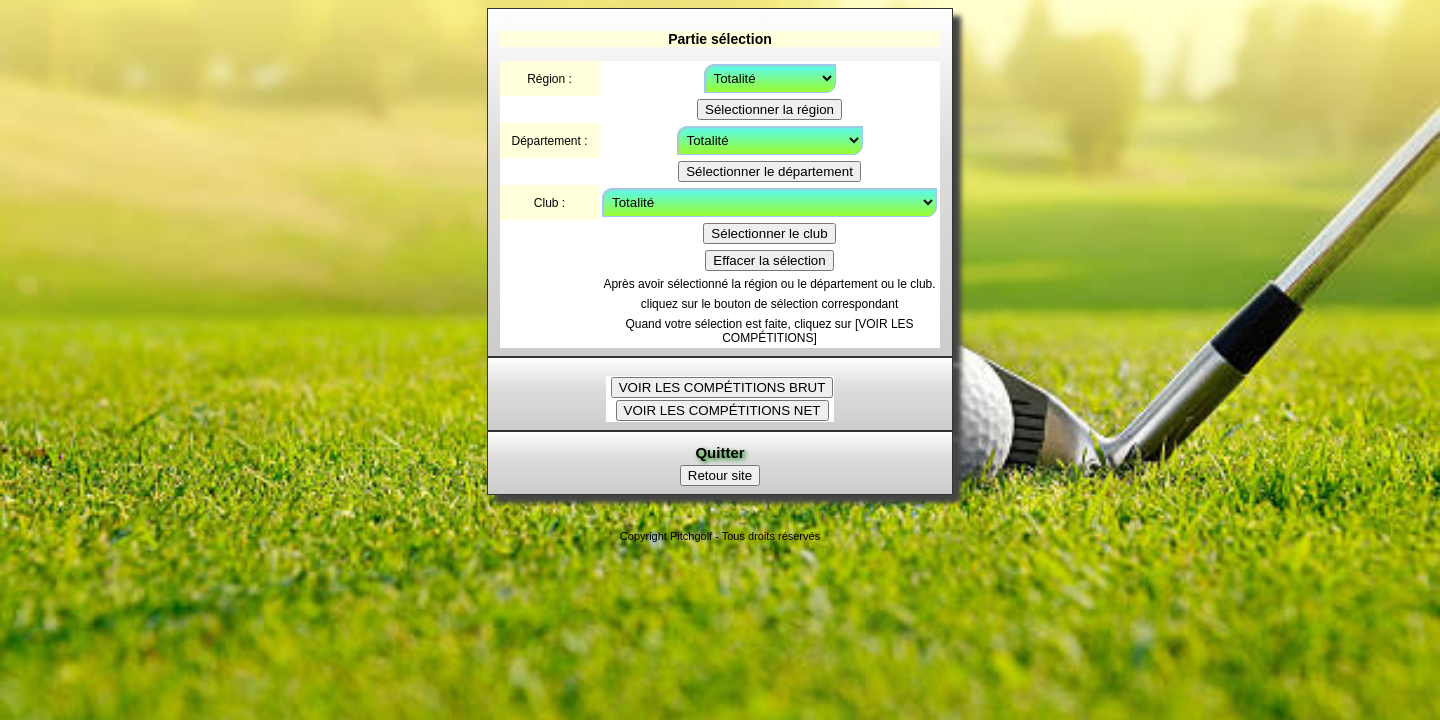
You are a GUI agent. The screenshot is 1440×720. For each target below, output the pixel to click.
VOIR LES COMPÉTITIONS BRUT (722, 387)
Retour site (720, 475)
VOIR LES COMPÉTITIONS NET (722, 410)
